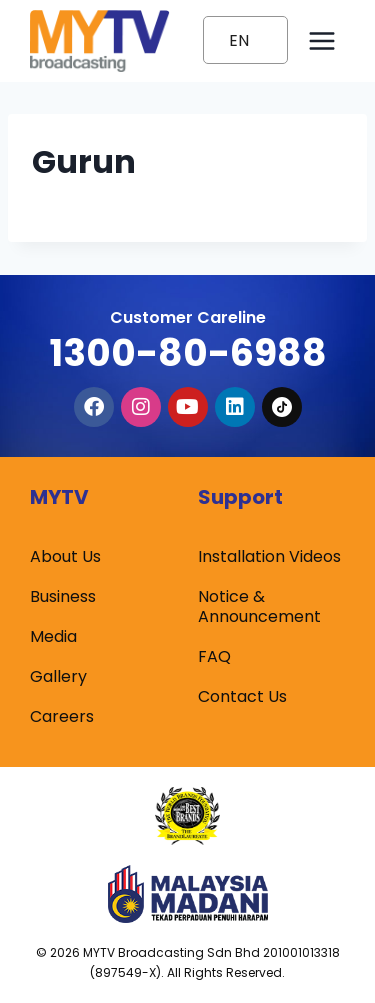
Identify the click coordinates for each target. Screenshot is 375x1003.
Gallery (58, 676)
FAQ (214, 656)
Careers (62, 716)
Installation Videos (269, 556)
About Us (65, 556)
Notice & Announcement (259, 606)
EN (239, 40)
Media (53, 636)
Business (63, 596)
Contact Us (242, 696)
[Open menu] (321, 40)
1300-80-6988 (188, 353)
